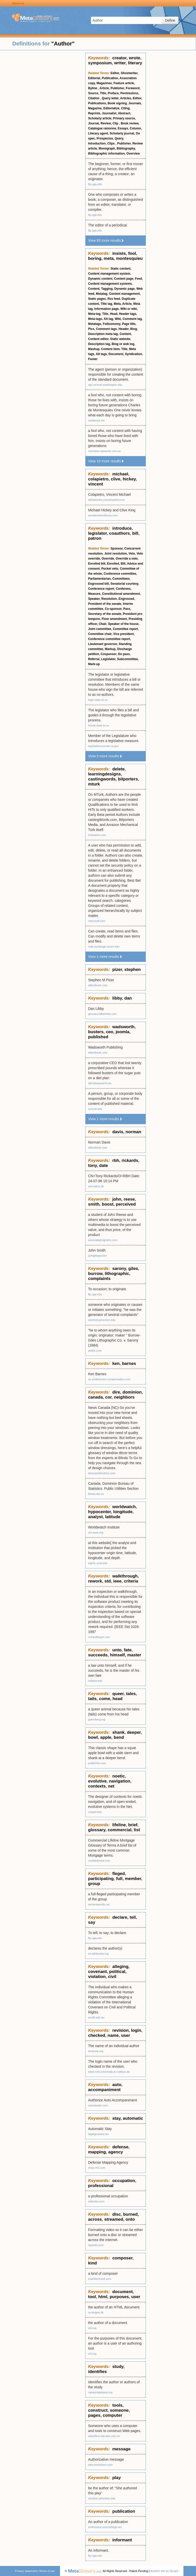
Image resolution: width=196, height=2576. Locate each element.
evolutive (97, 1781)
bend (119, 1737)
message (121, 2449)
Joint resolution (115, 553)
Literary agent (98, 133)
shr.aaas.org (95, 1532)
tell (132, 1917)
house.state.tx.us (98, 725)
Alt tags (101, 354)
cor (108, 1397)
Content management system (109, 273)
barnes (129, 1363)
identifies (97, 2371)
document (122, 2291)
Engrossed (126, 599)
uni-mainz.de (96, 1186)
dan (128, 998)
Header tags (127, 314)
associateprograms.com (102, 1240)
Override (108, 558)
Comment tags (106, 329)
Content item (110, 349)
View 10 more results (106, 461)
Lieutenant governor (102, 644)
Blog (133, 329)
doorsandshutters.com (101, 1473)
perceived (126, 1204)
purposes (119, 2296)
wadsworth (123, 1026)
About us (18, 3)
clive (115, 479)
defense (120, 2147)
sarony (119, 1268)
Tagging (107, 288)
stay (116, 2118)
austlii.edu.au (96, 2017)
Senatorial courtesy (124, 583)
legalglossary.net (98, 2134)
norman (133, 1131)
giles (133, 1268)
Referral (93, 659)
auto (116, 2084)
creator (119, 58)
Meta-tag (94, 314)
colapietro (98, 479)
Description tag (99, 344)
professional (100, 2185)
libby (117, 998)
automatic (133, 2118)
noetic (118, 1776)
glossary (96, 1829)
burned (130, 2214)
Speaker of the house (123, 624)
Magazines (104, 83)
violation (97, 1976)
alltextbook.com (97, 985)
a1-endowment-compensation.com (109, 1379)
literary (135, 63)
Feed (138, 278)
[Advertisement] (42, 128)
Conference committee (120, 573)
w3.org (92, 2328)
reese (129, 1199)
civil (112, 1976)
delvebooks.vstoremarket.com (106, 499)
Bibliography (126, 148)
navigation (119, 1781)
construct (97, 2410)
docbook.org (95, 2051)
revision (120, 2030)
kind (92, 2263)
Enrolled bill (96, 563)
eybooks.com (96, 2201)
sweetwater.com (98, 2105)
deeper (134, 1732)
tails (92, 1698)
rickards (129, 1160)
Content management (124, 293)
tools (117, 2405)
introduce (122, 528)
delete (118, 769)
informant (122, 2540)
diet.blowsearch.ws (99, 1083)
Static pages (97, 299)
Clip (116, 123)
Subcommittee (127, 659)
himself (117, 1655)
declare (119, 1917)
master (134, 1655)
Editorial (94, 78)
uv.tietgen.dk (96, 2312)
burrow (95, 1273)
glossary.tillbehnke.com (102, 1013)
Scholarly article (99, 118)
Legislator (108, 659)
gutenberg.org (96, 1719)
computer (112, 2415)
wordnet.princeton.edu (101, 1319)
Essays (123, 128)
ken (115, 1363)
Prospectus (105, 138)
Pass (126, 609)
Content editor (98, 339)
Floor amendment (114, 619)
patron (94, 538)
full (119, 1878)
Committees (121, 578)
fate (128, 1650)
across (95, 2219)
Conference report (101, 588)
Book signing (117, 103)
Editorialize (111, 108)
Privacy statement (26, 2570)
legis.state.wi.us (98, 699)
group (94, 1883)
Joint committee (99, 629)
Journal (93, 123)
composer (122, 2258)
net (111, 1786)
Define (170, 20)
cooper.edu (95, 1811)
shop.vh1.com (96, 2167)
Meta (117, 304)
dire (116, 1392)
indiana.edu (95, 1680)
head (117, 1698)
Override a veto (127, 558)
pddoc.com (95, 1350)
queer (117, 1693)
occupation (123, 2180)
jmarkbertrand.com (99, 2278)
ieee (117, 1581)
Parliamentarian (99, 578)
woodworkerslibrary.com (103, 515)
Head (113, 314)
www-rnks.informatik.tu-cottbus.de (109, 2071)
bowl (93, 1737)
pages (94, 2415)
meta (109, 258)
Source (93, 93)
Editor (115, 73)
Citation (94, 98)
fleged (118, 1873)
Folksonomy (111, 324)
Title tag (106, 304)
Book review (129, 123)
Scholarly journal (122, 133)
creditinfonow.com (99, 1860)
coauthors (119, 533)
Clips (111, 143)
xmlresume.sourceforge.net (104, 2527)
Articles (125, 98)
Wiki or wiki (128, 309)
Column (135, 128)
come (104, 1698)
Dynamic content (100, 278)
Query (119, 138)
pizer (117, 969)
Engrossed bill (98, 583)
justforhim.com (97, 1763)
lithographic (117, 1273)
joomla (122, 1031)
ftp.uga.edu (95, 184)
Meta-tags (95, 319)
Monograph (107, 148)
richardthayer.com (99, 1637)
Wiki (118, 319)
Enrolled (113, 563)
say (91, 1922)
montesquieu (129, 258)
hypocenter (99, 1511)
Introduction (97, 143)
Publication (110, 78)
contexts (97, 1786)
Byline (93, 88)
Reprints (94, 113)
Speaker (94, 599)
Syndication (133, 354)
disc (116, 2214)
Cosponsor (108, 654)
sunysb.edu (95, 1108)
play (116, 2477)
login (136, 2030)
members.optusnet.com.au (104, 451)
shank (118, 1732)
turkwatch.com (97, 834)
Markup (110, 649)
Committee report (125, 629)
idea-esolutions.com (100, 2464)
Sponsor (117, 548)
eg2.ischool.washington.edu (105, 384)
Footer (92, 359)
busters (95, 1031)
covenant (97, 1971)
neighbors (124, 1397)
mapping (97, 2152)
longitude (122, 1511)
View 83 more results (106, 240)
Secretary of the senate (104, 614)
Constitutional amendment (121, 594)
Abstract (124, 113)
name (113, 2035)
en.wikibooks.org (98, 1953)
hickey (129, 479)
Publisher (117, 88)
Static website (120, 339)
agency (115, 2152)
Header (123, 329)
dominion (132, 1392)
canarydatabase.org (100, 2392)
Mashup (93, 349)
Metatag (101, 293)
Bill (123, 563)
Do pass (124, 654)
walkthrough (125, 1576)
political (117, 1971)
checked (96, 2035)
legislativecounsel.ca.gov (103, 746)
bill (135, 533)
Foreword (133, 88)
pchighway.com (97, 1255)
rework (95, 1581)
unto (116, 1650)
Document (116, 354)
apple (105, 1737)
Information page (106, 309)
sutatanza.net (96, 420)
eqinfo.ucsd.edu (98, 1563)
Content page (123, 278)
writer (119, 63)
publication (123, 2511)
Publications (97, 103)
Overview (133, 153)
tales (131, 1693)
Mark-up (94, 664)
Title (103, 93)
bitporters (128, 779)
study (117, 2366)
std (107, 1581)
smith (93, 1204)
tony (92, 1165)
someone (119, 2410)
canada (95, 1397)
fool (132, 253)
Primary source (124, 118)
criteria (131, 1581)
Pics (91, 329)
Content (93, 288)
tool (92, 2296)
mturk (94, 784)
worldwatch (124, 1506)
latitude (112, 1516)
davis (117, 1131)
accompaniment (104, 2089)
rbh (115, 1160)
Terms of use (47, 2570)
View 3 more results (105, 756)
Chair (102, 624)
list (137, 1829)
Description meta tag (103, 334)
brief (133, 1824)
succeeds (98, 1655)
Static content (120, 268)
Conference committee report (109, 639)
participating (101, 1878)
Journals (134, 103)
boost (107, 1204)
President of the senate (104, 604)
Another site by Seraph (164, 2570)
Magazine (95, 108)
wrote (134, 58)
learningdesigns (104, 774)
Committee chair (99, 634)
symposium (100, 63)
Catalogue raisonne (102, 128)
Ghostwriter (129, 73)
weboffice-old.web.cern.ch (104, 2436)
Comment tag (132, 319)
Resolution (109, 599)
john (116, 1199)
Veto (131, 553)
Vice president (123, 634)
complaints (99, 1278)
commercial (120, 1829)
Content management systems (110, 283)
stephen (132, 969)
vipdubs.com (96, 2245)
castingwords (102, 779)
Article (104, 88)
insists (119, 253)
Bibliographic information (106, 153)
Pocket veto (109, 568)
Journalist (109, 113)
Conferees (123, 588)
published (98, 1036)
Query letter (110, 98)
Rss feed (113, 299)
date (103, 1165)
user (125, 2035)
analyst (95, 1516)
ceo (109, 1031)
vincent (95, 484)
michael (120, 474)
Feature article (123, 83)
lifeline (119, 1824)
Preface (113, 93)
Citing (125, 108)
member (133, 1878)
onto (130, 2219)
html (102, 2296)
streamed (113, 2219)
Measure (94, 594)
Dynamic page (124, 288)
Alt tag (108, 319)
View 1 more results (105, 957)
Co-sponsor (113, 609)
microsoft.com (96, 920)
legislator (97, 533)
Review (106, 123)
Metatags (94, 324)
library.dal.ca (96, 1493)
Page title (128, 324)
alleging (120, 1966)
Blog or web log (123, 344)
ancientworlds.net (99, 1904)
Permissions (129, 93)
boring (94, 258)
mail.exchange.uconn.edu (103, 946)
